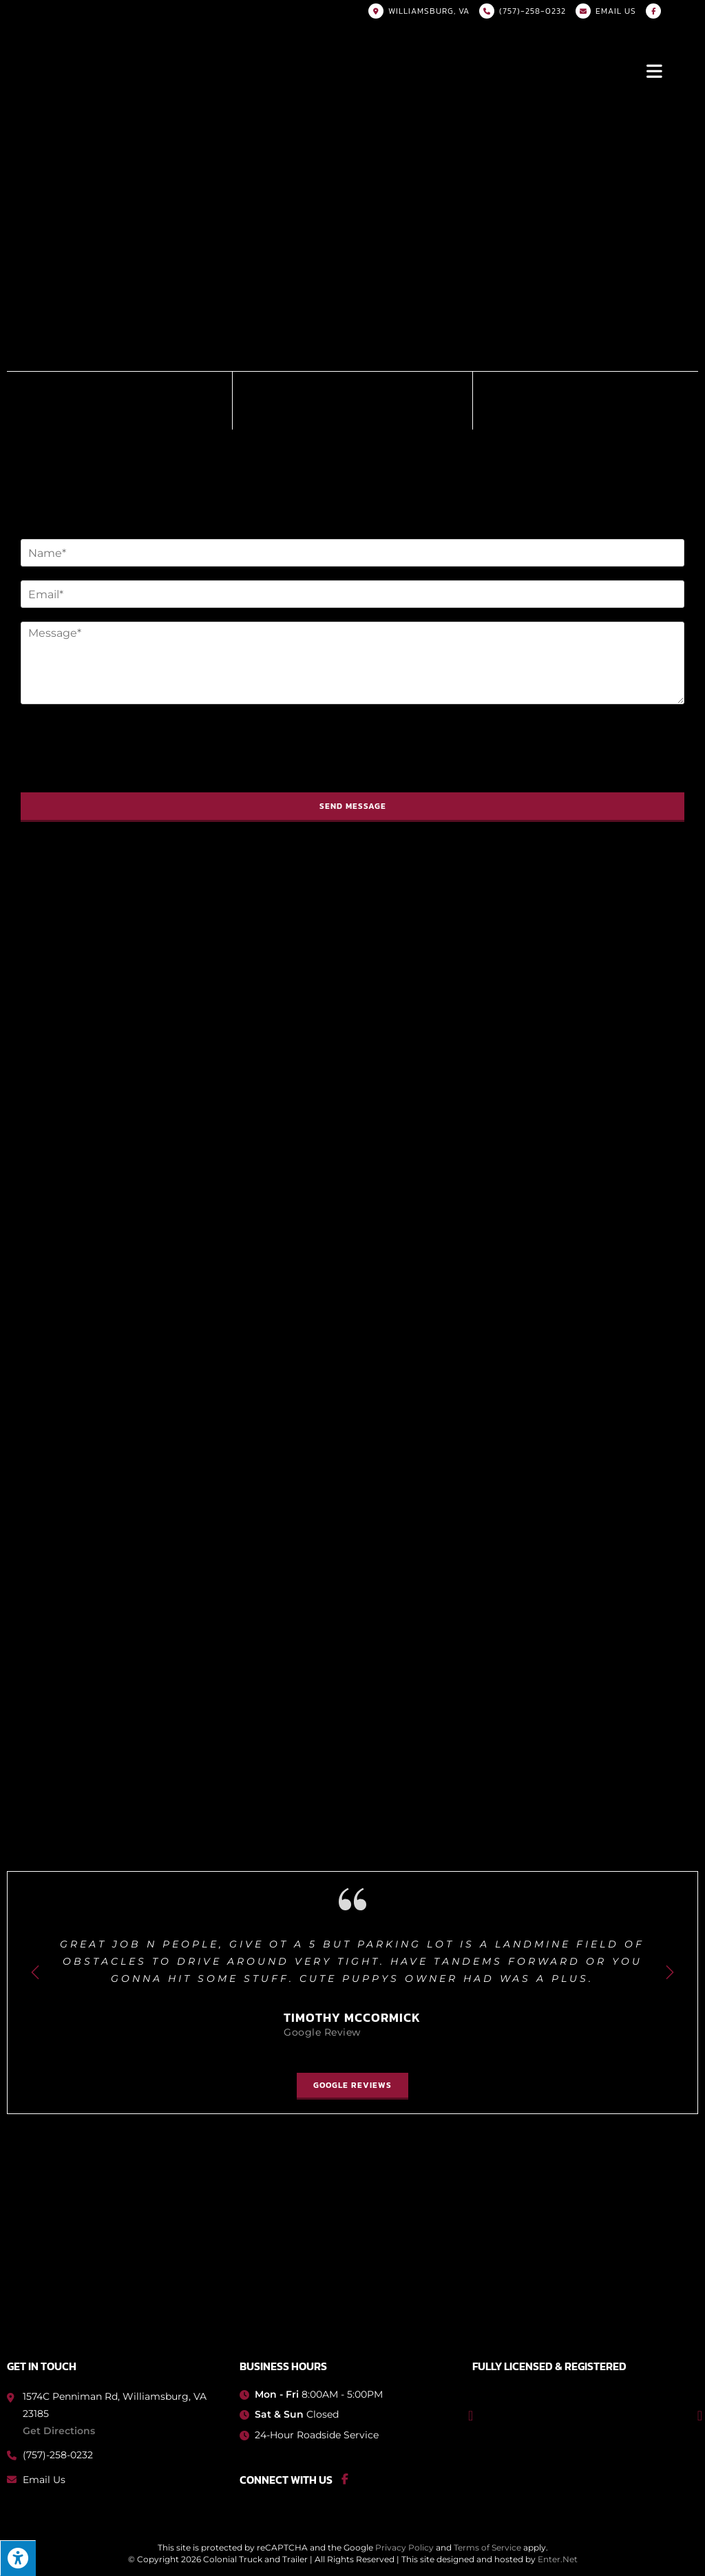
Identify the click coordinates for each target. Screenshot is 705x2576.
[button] (352, 2086)
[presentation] (125, 769)
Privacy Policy (404, 2547)
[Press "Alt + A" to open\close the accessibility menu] (18, 2558)
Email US (616, 11)
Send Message (352, 806)
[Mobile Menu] (655, 70)
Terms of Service (487, 2547)
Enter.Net (558, 2559)
